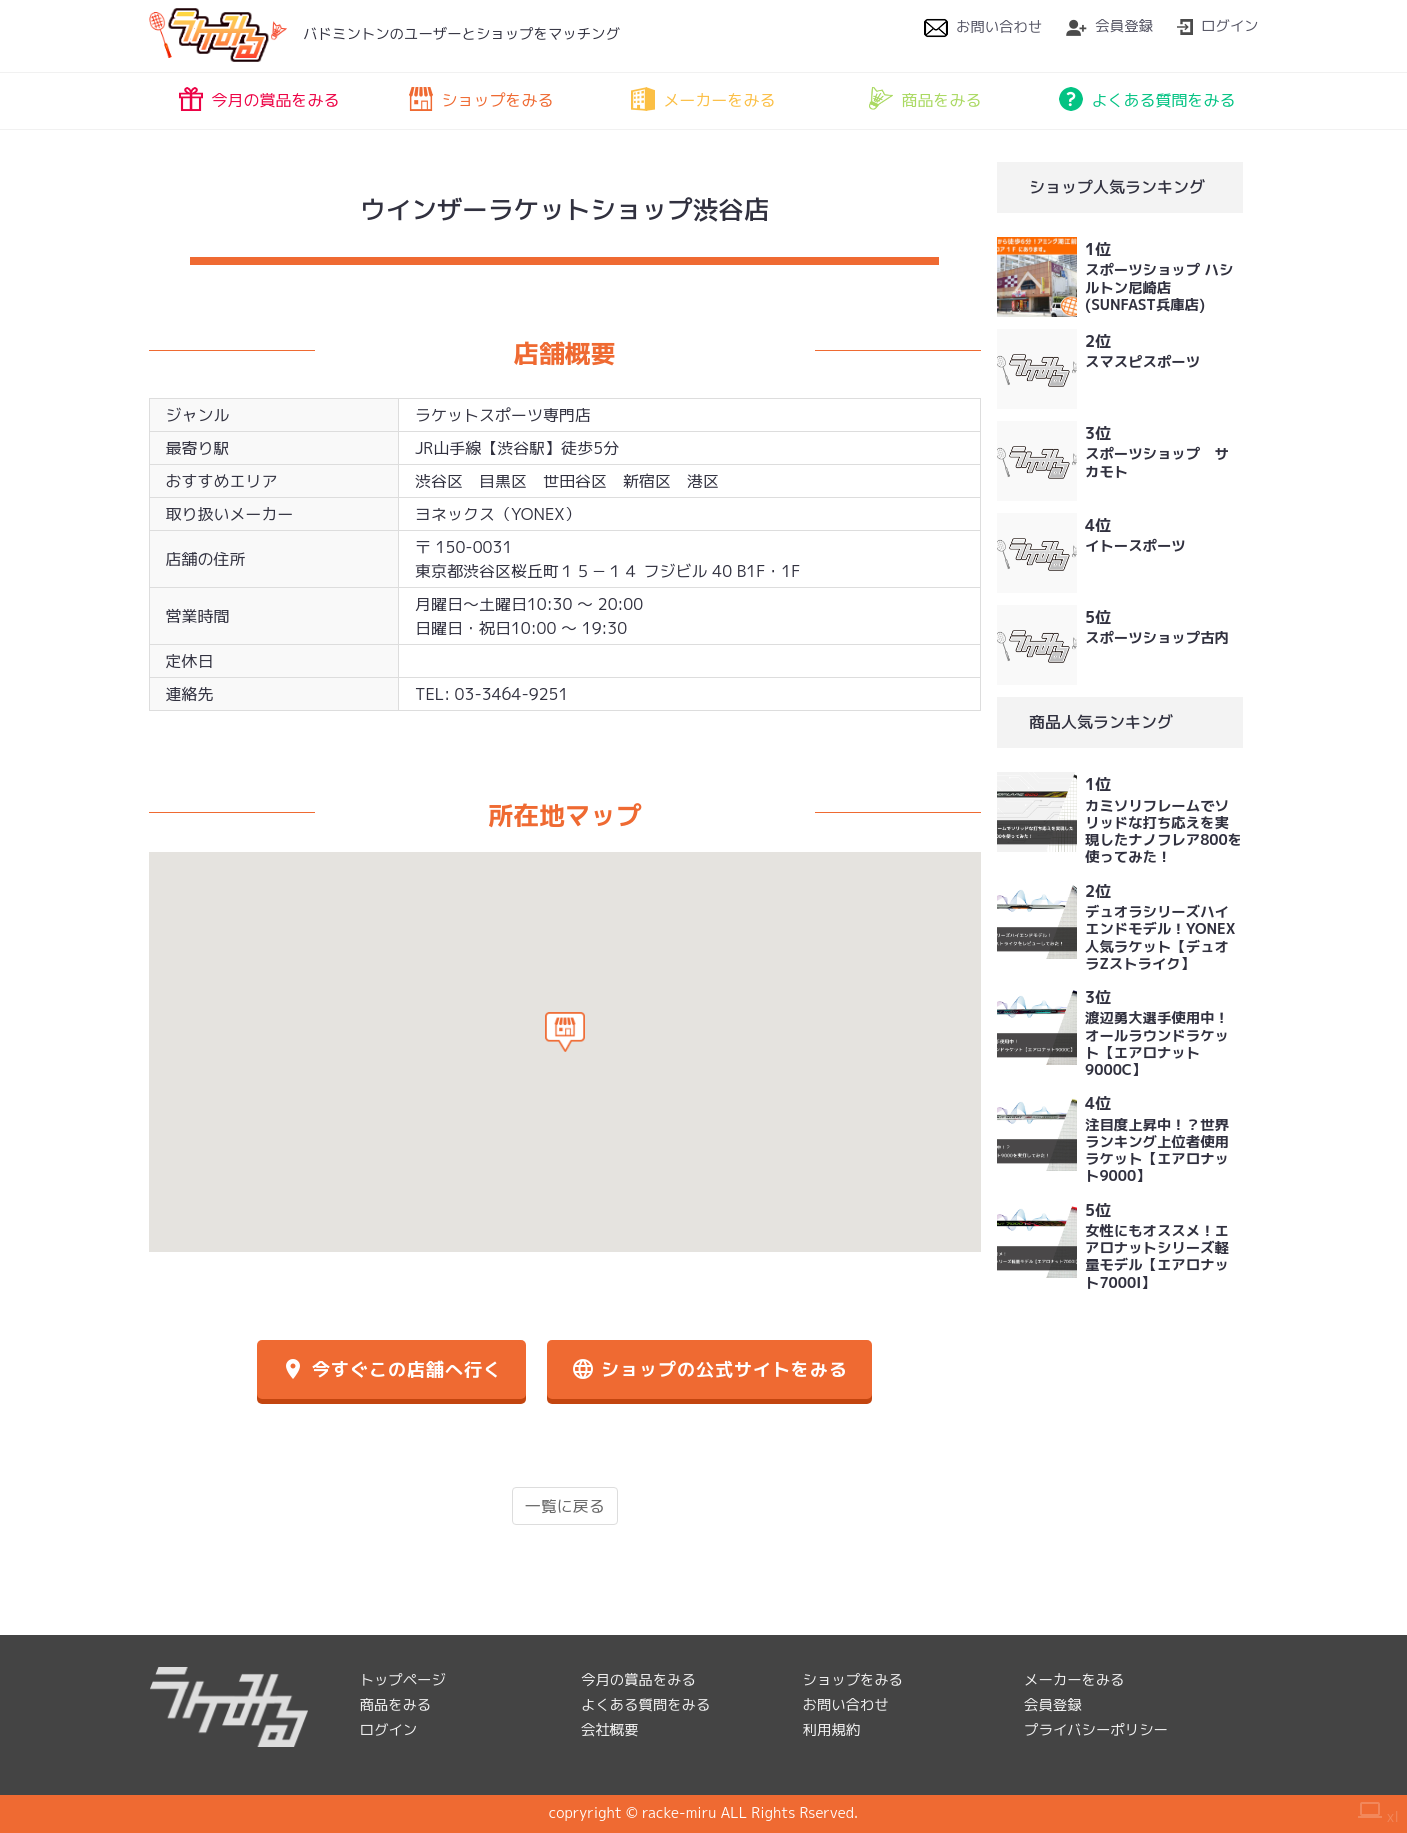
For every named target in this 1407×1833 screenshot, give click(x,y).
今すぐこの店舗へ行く (391, 1369)
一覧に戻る (565, 1506)
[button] (565, 1032)
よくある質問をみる (1147, 99)
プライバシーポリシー (1096, 1730)
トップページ (403, 1680)
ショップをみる (481, 99)
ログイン (1218, 26)
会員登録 (1109, 26)
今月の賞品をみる (259, 99)
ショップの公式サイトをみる (709, 1369)
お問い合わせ (983, 27)
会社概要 (610, 1730)
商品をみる (925, 99)
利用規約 (832, 1730)
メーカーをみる (703, 99)
